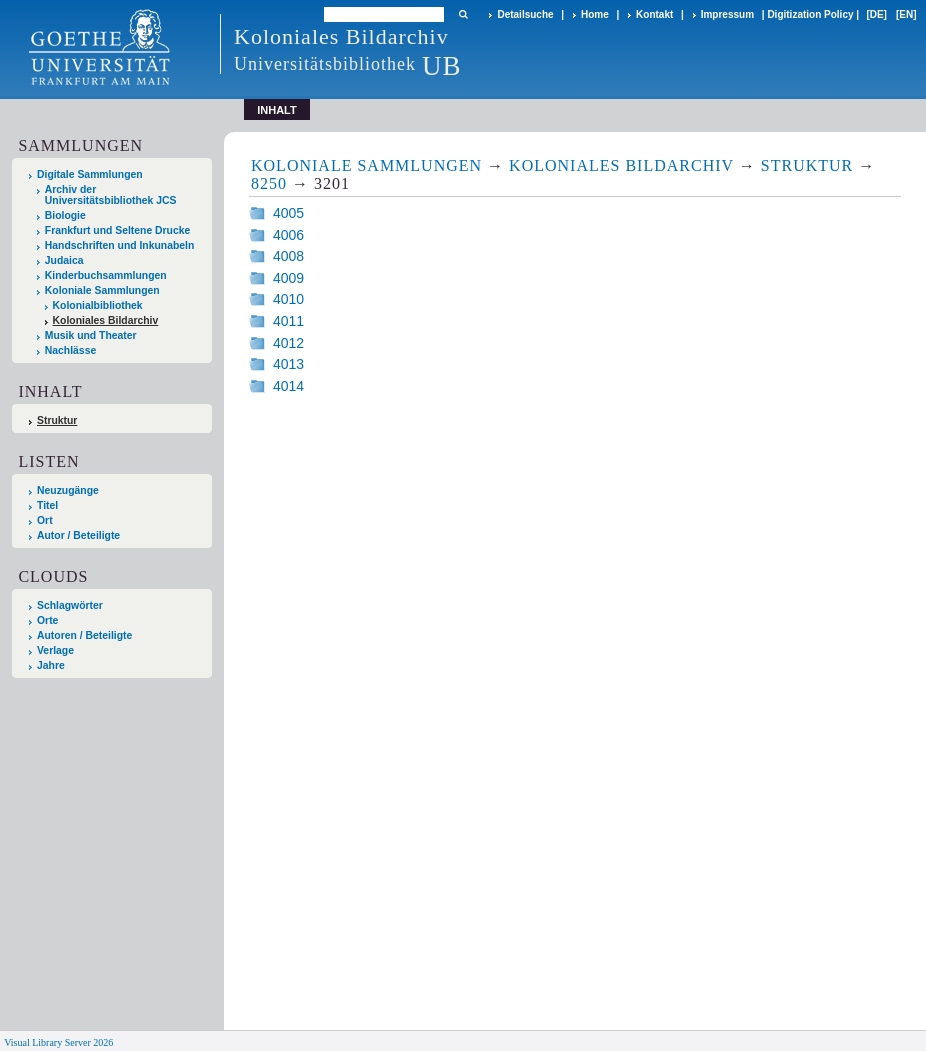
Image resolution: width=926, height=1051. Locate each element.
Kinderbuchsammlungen (106, 275)
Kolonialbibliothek (98, 305)
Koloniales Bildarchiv (106, 320)
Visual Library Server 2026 (58, 1042)
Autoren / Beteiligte (84, 635)
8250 (269, 183)
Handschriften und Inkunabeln (120, 245)
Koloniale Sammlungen (102, 290)
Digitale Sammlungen (90, 174)
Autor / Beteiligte (78, 535)
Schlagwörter (70, 605)
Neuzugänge (68, 490)
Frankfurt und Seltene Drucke (118, 230)
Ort (45, 520)
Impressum (727, 14)
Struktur (57, 420)
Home (595, 14)
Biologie (65, 215)
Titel (47, 505)
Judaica (64, 260)
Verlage (55, 650)
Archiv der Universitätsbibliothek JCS (111, 195)
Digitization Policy (810, 14)
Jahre (51, 665)
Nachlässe (70, 350)
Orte (47, 620)
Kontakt (654, 14)
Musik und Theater (91, 335)
